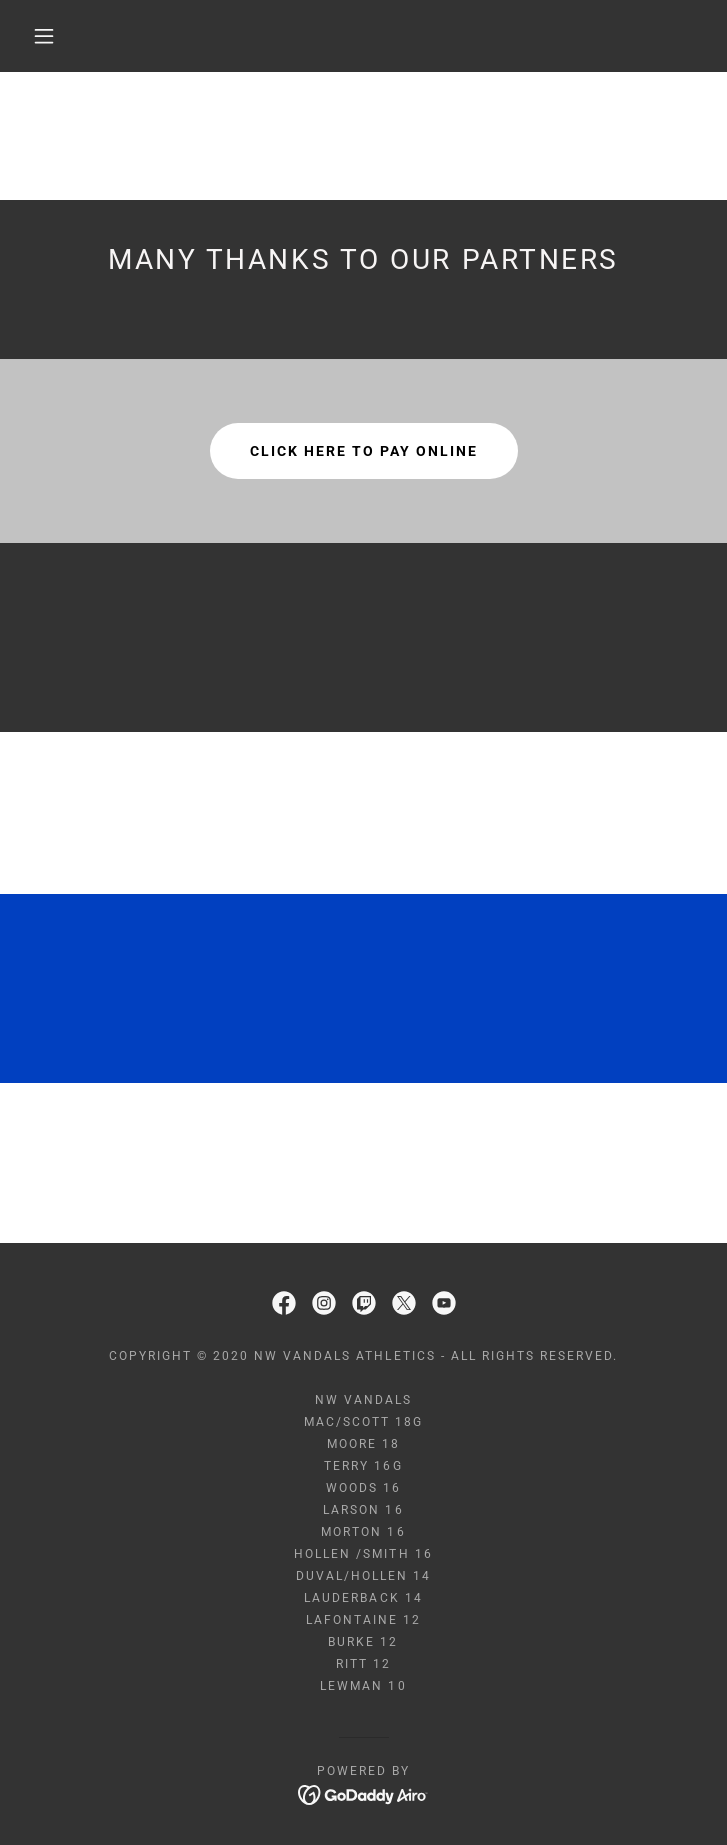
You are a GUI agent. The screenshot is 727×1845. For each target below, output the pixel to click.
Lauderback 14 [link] (363, 1598)
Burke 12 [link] (363, 1642)
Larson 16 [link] (363, 1510)
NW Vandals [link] (363, 1400)
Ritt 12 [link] (363, 1664)
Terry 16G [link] (363, 1466)
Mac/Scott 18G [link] (363, 1422)
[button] (58, 36)
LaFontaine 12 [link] (363, 1620)
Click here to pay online (364, 451)
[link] (284, 1303)
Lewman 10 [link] (363, 1686)
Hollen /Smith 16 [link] (363, 1554)
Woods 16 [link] (363, 1488)
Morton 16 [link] (363, 1532)
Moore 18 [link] (363, 1444)
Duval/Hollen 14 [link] (363, 1576)
